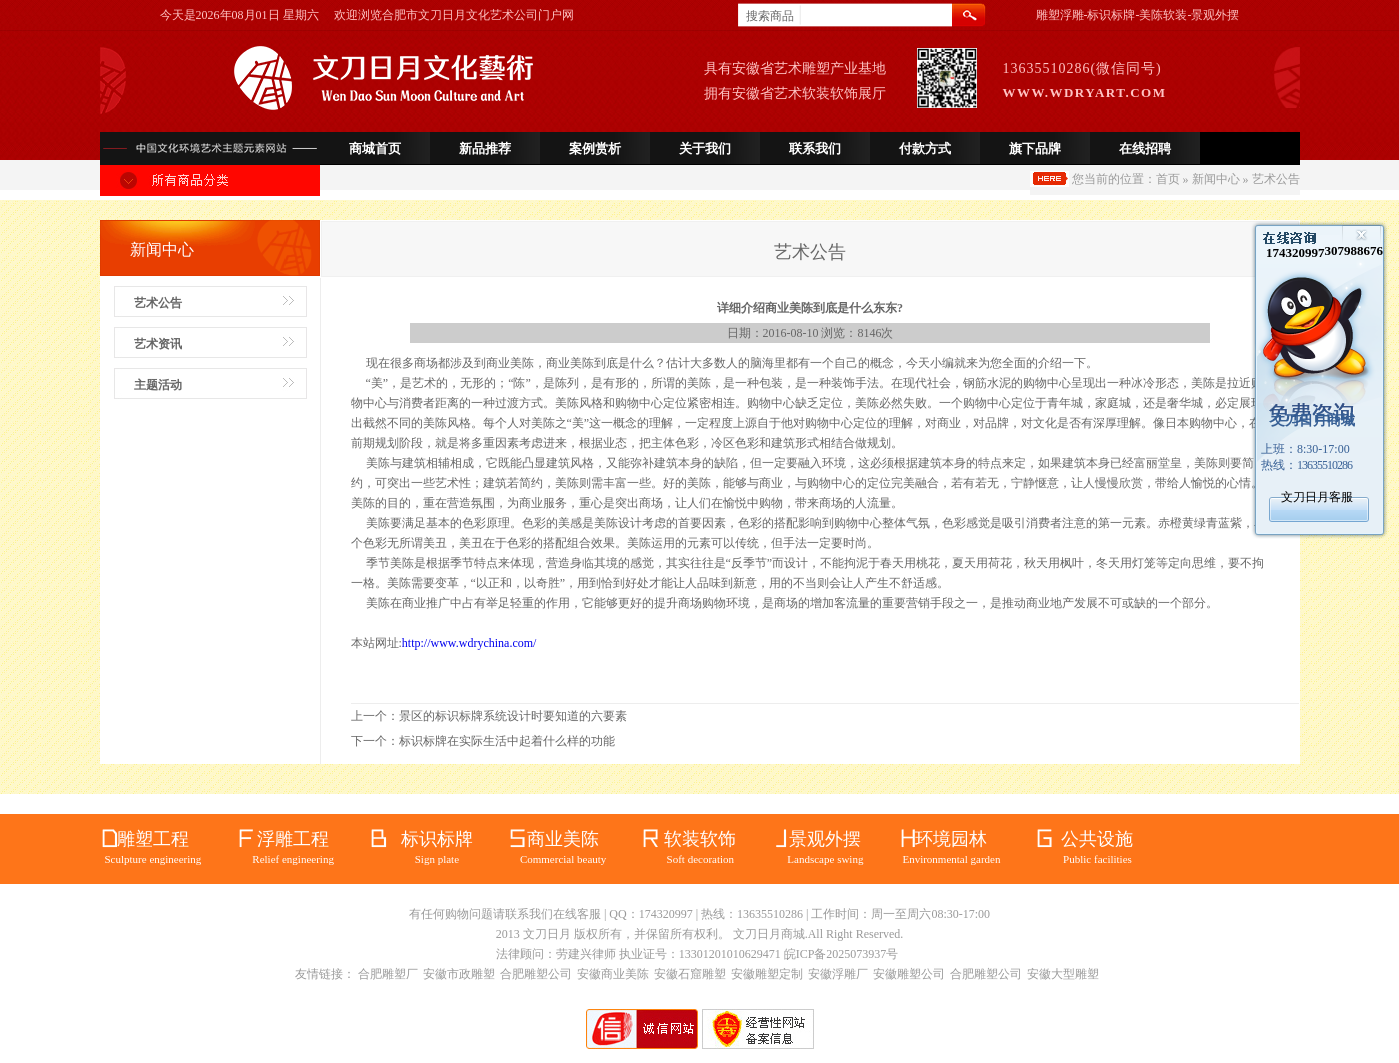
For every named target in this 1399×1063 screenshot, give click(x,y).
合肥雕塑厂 (388, 974)
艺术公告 (158, 303)
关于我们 (705, 148)
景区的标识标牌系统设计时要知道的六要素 (513, 716)
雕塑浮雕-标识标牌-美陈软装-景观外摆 (1138, 15)
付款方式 (925, 148)
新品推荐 (485, 148)
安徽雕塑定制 (767, 974)
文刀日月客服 (1317, 497)
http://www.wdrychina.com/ (469, 643)
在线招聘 (1145, 148)
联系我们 (815, 148)
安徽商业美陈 (613, 974)
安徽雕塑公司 (909, 974)
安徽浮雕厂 (838, 974)
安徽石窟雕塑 (690, 974)
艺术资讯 (158, 344)
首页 (1168, 179)
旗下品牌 (1035, 148)
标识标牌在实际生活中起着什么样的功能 (507, 741)
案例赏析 (595, 148)
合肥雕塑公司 (536, 974)
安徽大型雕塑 (1063, 974)
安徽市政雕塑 (459, 974)
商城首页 (375, 148)
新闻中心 (1216, 179)
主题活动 (158, 385)
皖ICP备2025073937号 (841, 954)
